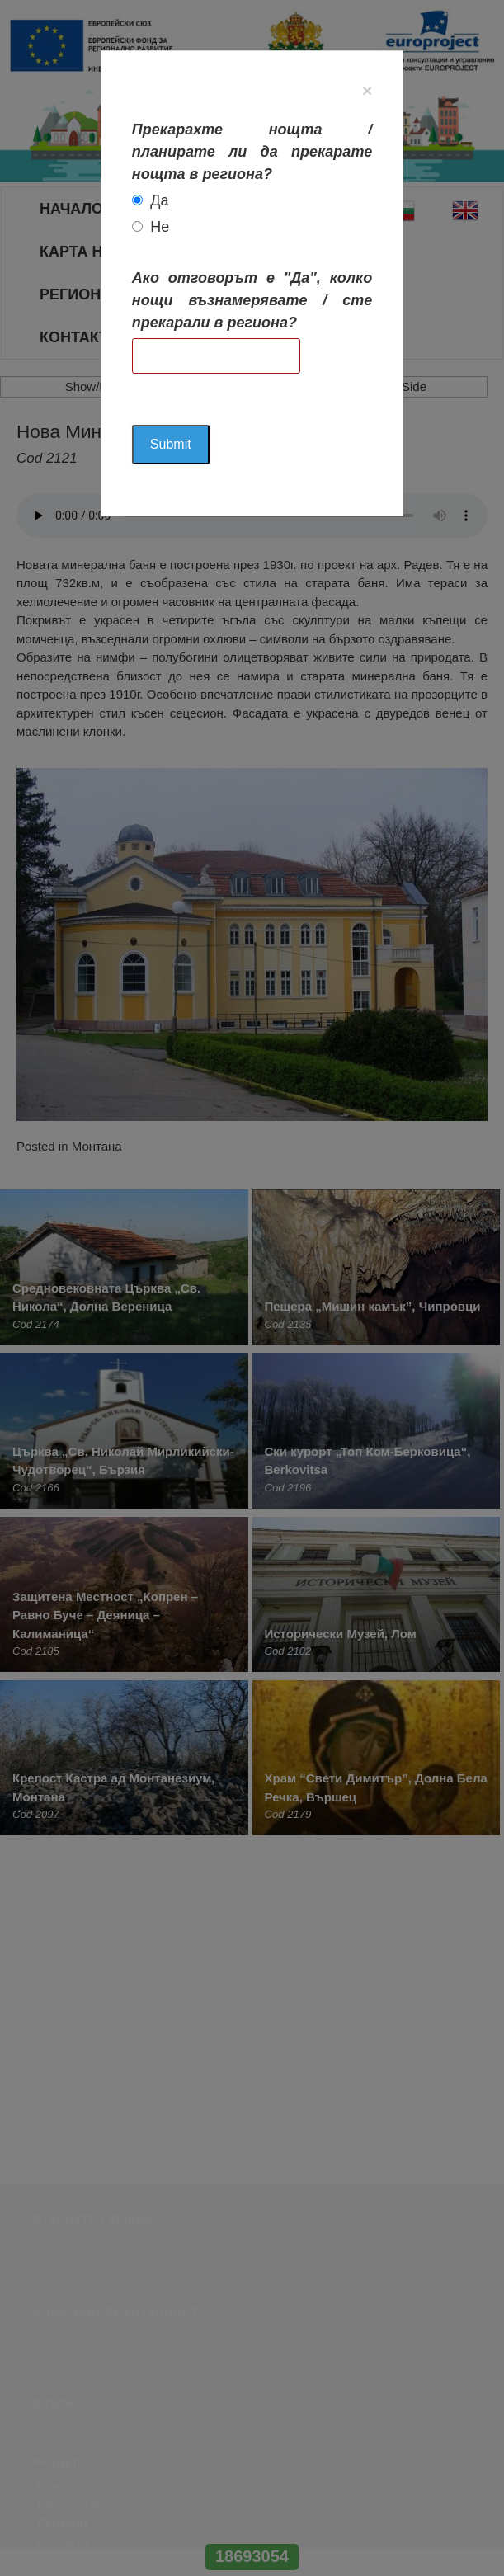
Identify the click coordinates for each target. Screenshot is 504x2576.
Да (159, 200)
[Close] (367, 90)
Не (159, 227)
